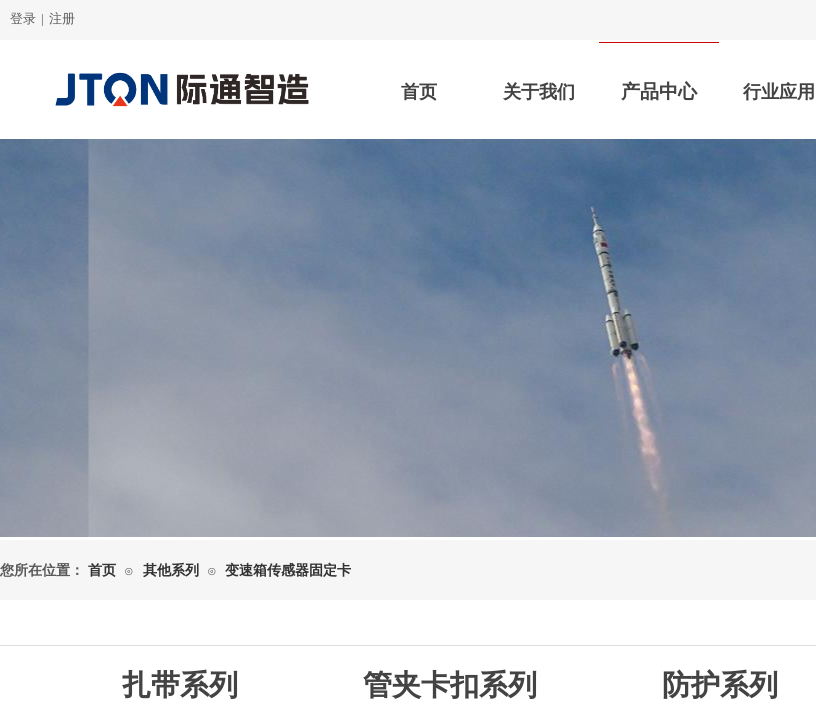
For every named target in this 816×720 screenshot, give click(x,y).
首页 (419, 92)
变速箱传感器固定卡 (288, 570)
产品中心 (659, 91)
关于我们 (539, 92)
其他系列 (171, 570)
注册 (62, 18)
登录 (23, 18)
